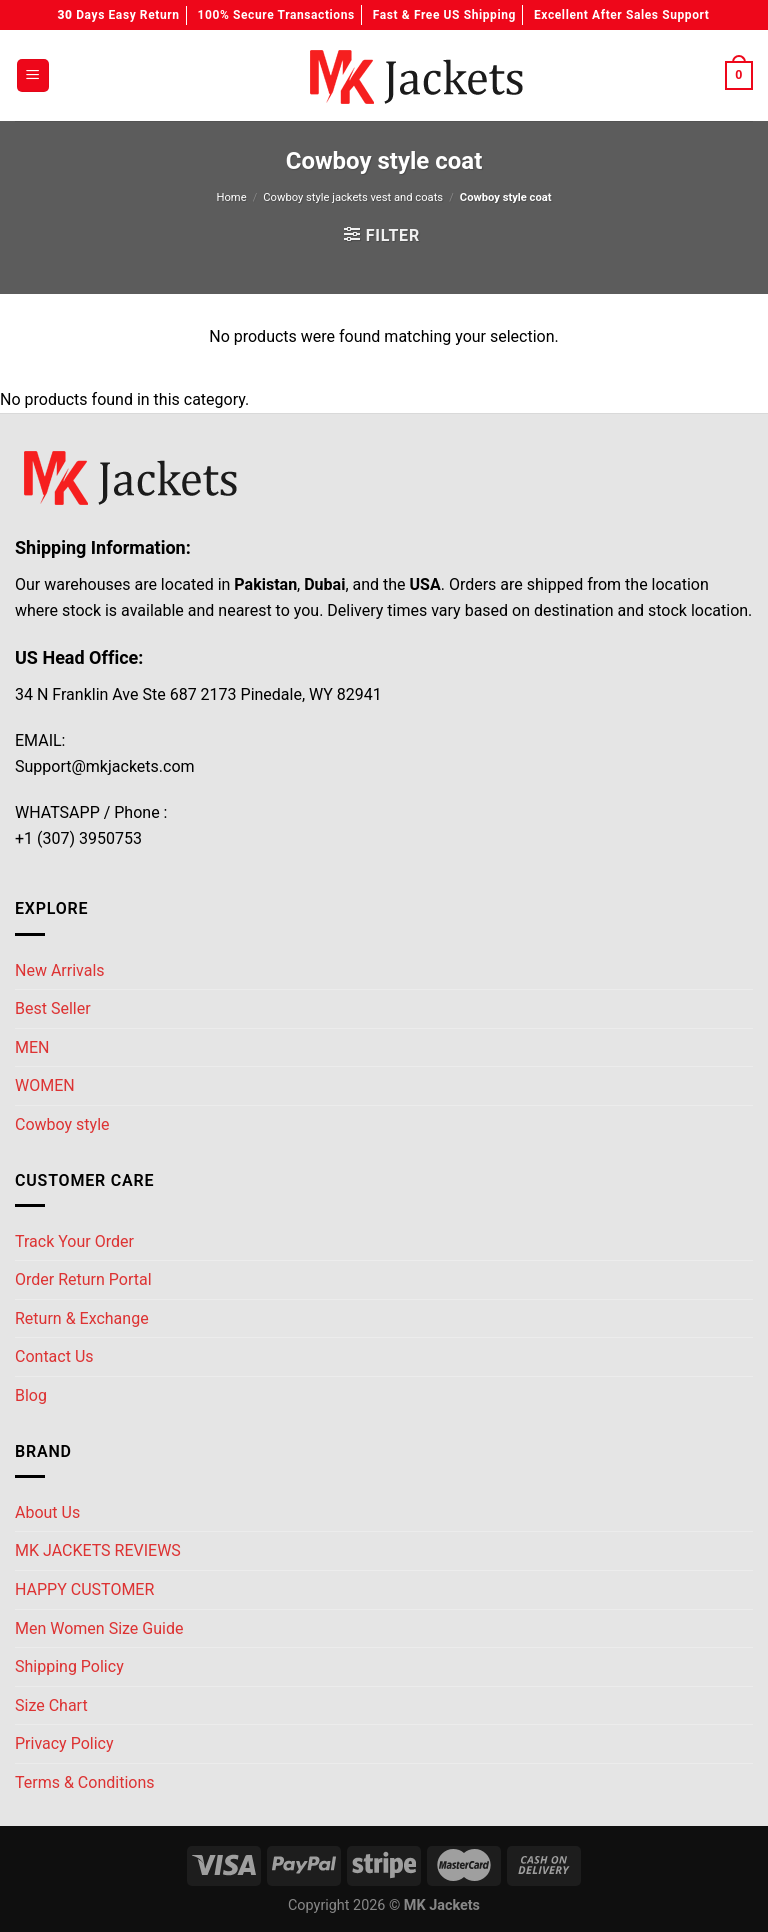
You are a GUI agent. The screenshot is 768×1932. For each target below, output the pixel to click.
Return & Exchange (82, 1318)
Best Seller (53, 1008)
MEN (32, 1047)
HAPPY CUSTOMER (84, 1589)
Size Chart (51, 1705)
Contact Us (54, 1356)
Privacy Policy (64, 1743)
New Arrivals (60, 970)
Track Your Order (74, 1241)
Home (231, 197)
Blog (31, 1395)
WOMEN (45, 1085)
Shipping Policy (69, 1666)
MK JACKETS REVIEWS (98, 1550)
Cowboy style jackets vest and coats (353, 197)
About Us (47, 1512)
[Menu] (33, 75)
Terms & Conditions (85, 1782)
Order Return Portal (83, 1279)
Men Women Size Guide (99, 1628)
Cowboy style (62, 1124)
